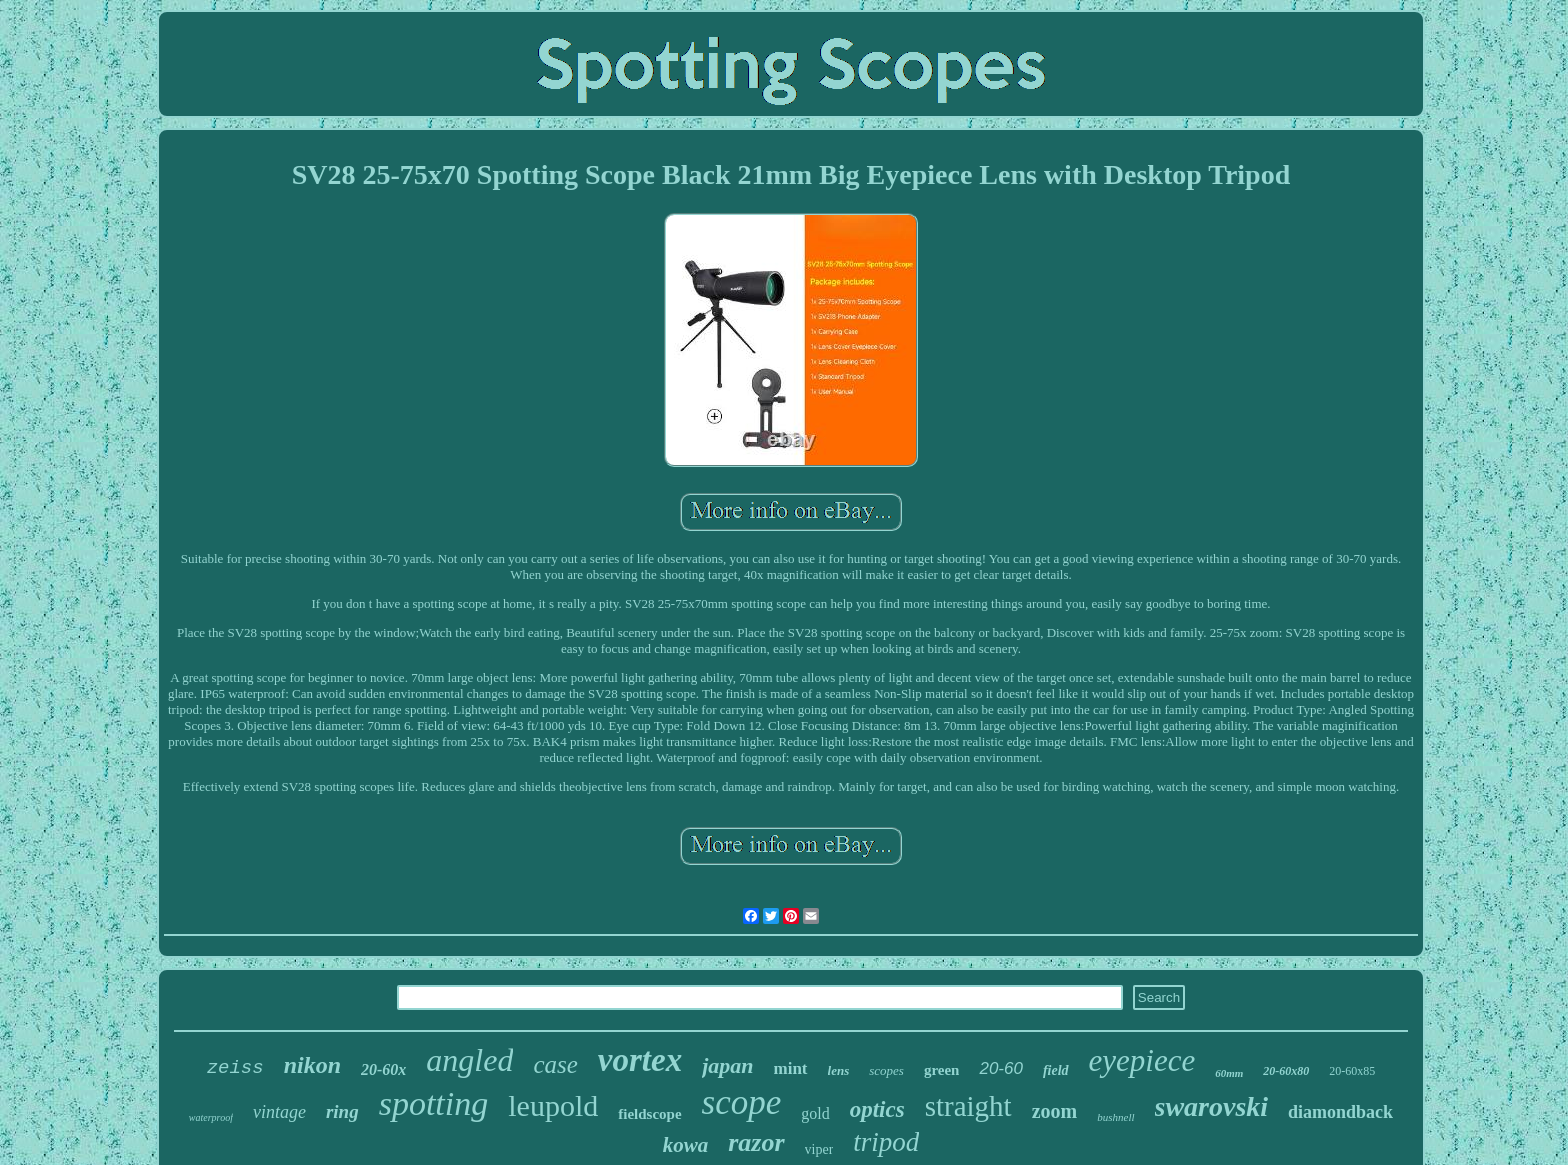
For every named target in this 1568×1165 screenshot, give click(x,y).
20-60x (383, 1069)
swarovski (1212, 1106)
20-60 (1000, 1068)
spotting (434, 1103)
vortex (640, 1060)
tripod (886, 1142)
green (942, 1070)
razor (756, 1142)
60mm (1229, 1073)
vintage (279, 1112)
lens (839, 1070)
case (555, 1064)
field (1056, 1070)
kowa (686, 1145)
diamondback (1340, 1112)
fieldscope (649, 1114)
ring (342, 1111)
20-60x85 (1352, 1071)
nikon (312, 1065)
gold (815, 1113)
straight (968, 1106)
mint (791, 1068)
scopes (886, 1070)
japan (727, 1065)
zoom (1055, 1111)
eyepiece (1142, 1060)
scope (742, 1102)
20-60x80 (1286, 1071)
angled (469, 1060)
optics (877, 1109)
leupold (553, 1105)
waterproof (211, 1117)
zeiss (235, 1068)
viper (819, 1149)
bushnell (1115, 1117)
